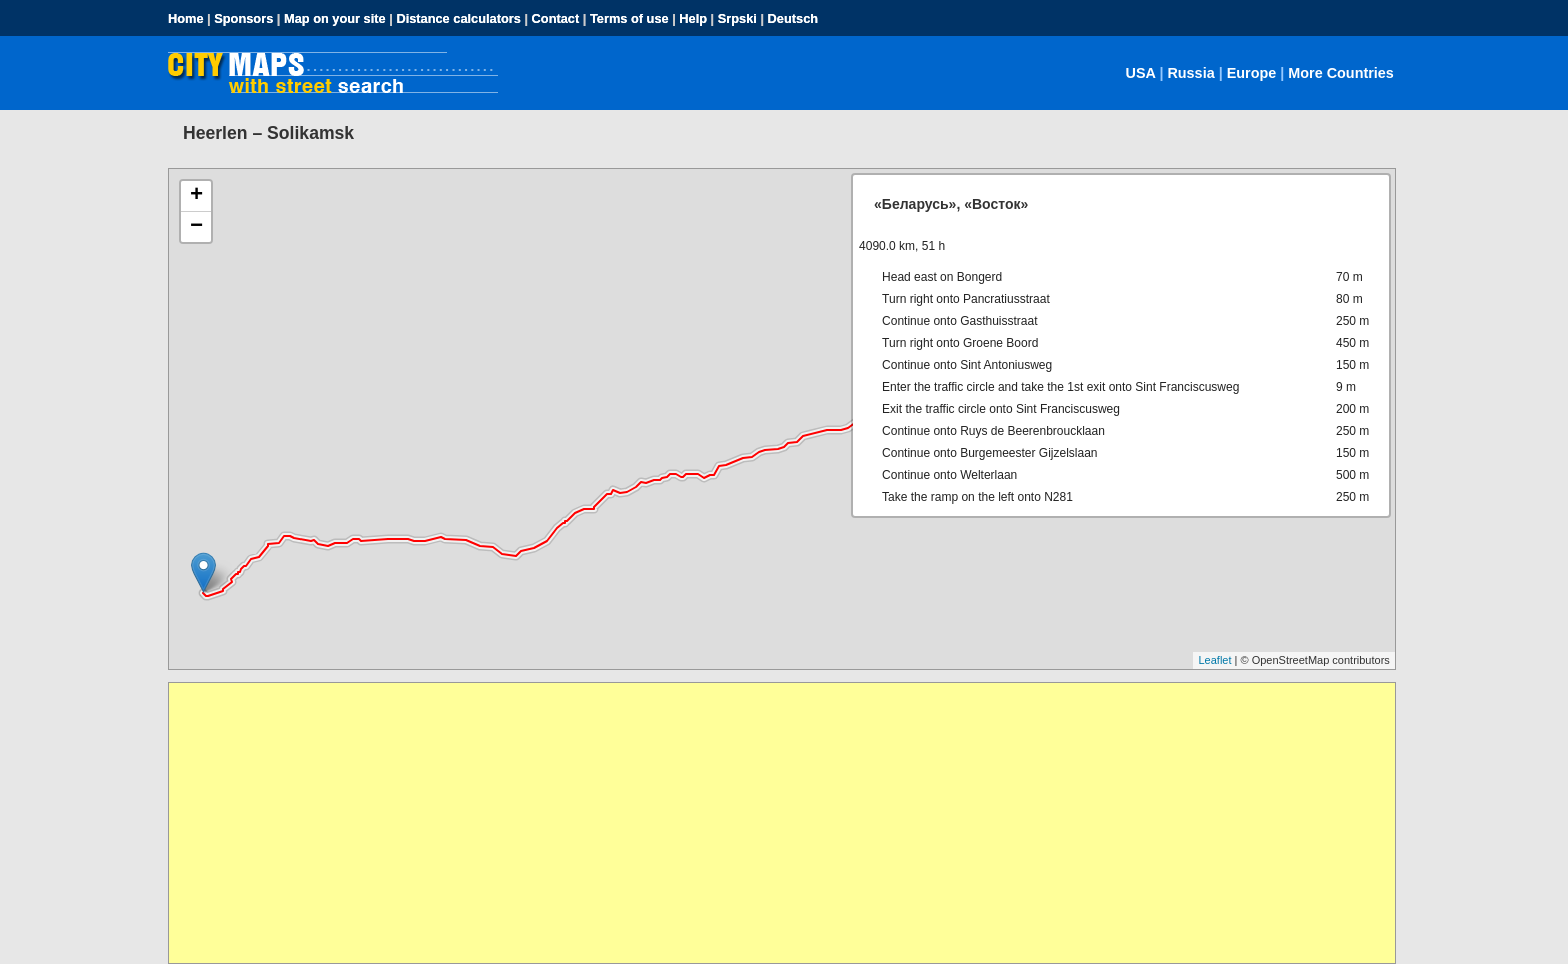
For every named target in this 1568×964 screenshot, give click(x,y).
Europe (1252, 73)
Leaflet (1214, 660)
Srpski (737, 18)
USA (1141, 73)
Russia (1190, 73)
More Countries (1341, 73)
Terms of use (629, 18)
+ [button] (196, 196)
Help (693, 18)
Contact (556, 18)
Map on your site (335, 18)
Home (186, 18)
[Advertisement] (769, 823)
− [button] (196, 227)
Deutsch (793, 18)
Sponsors (243, 18)
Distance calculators (458, 18)
